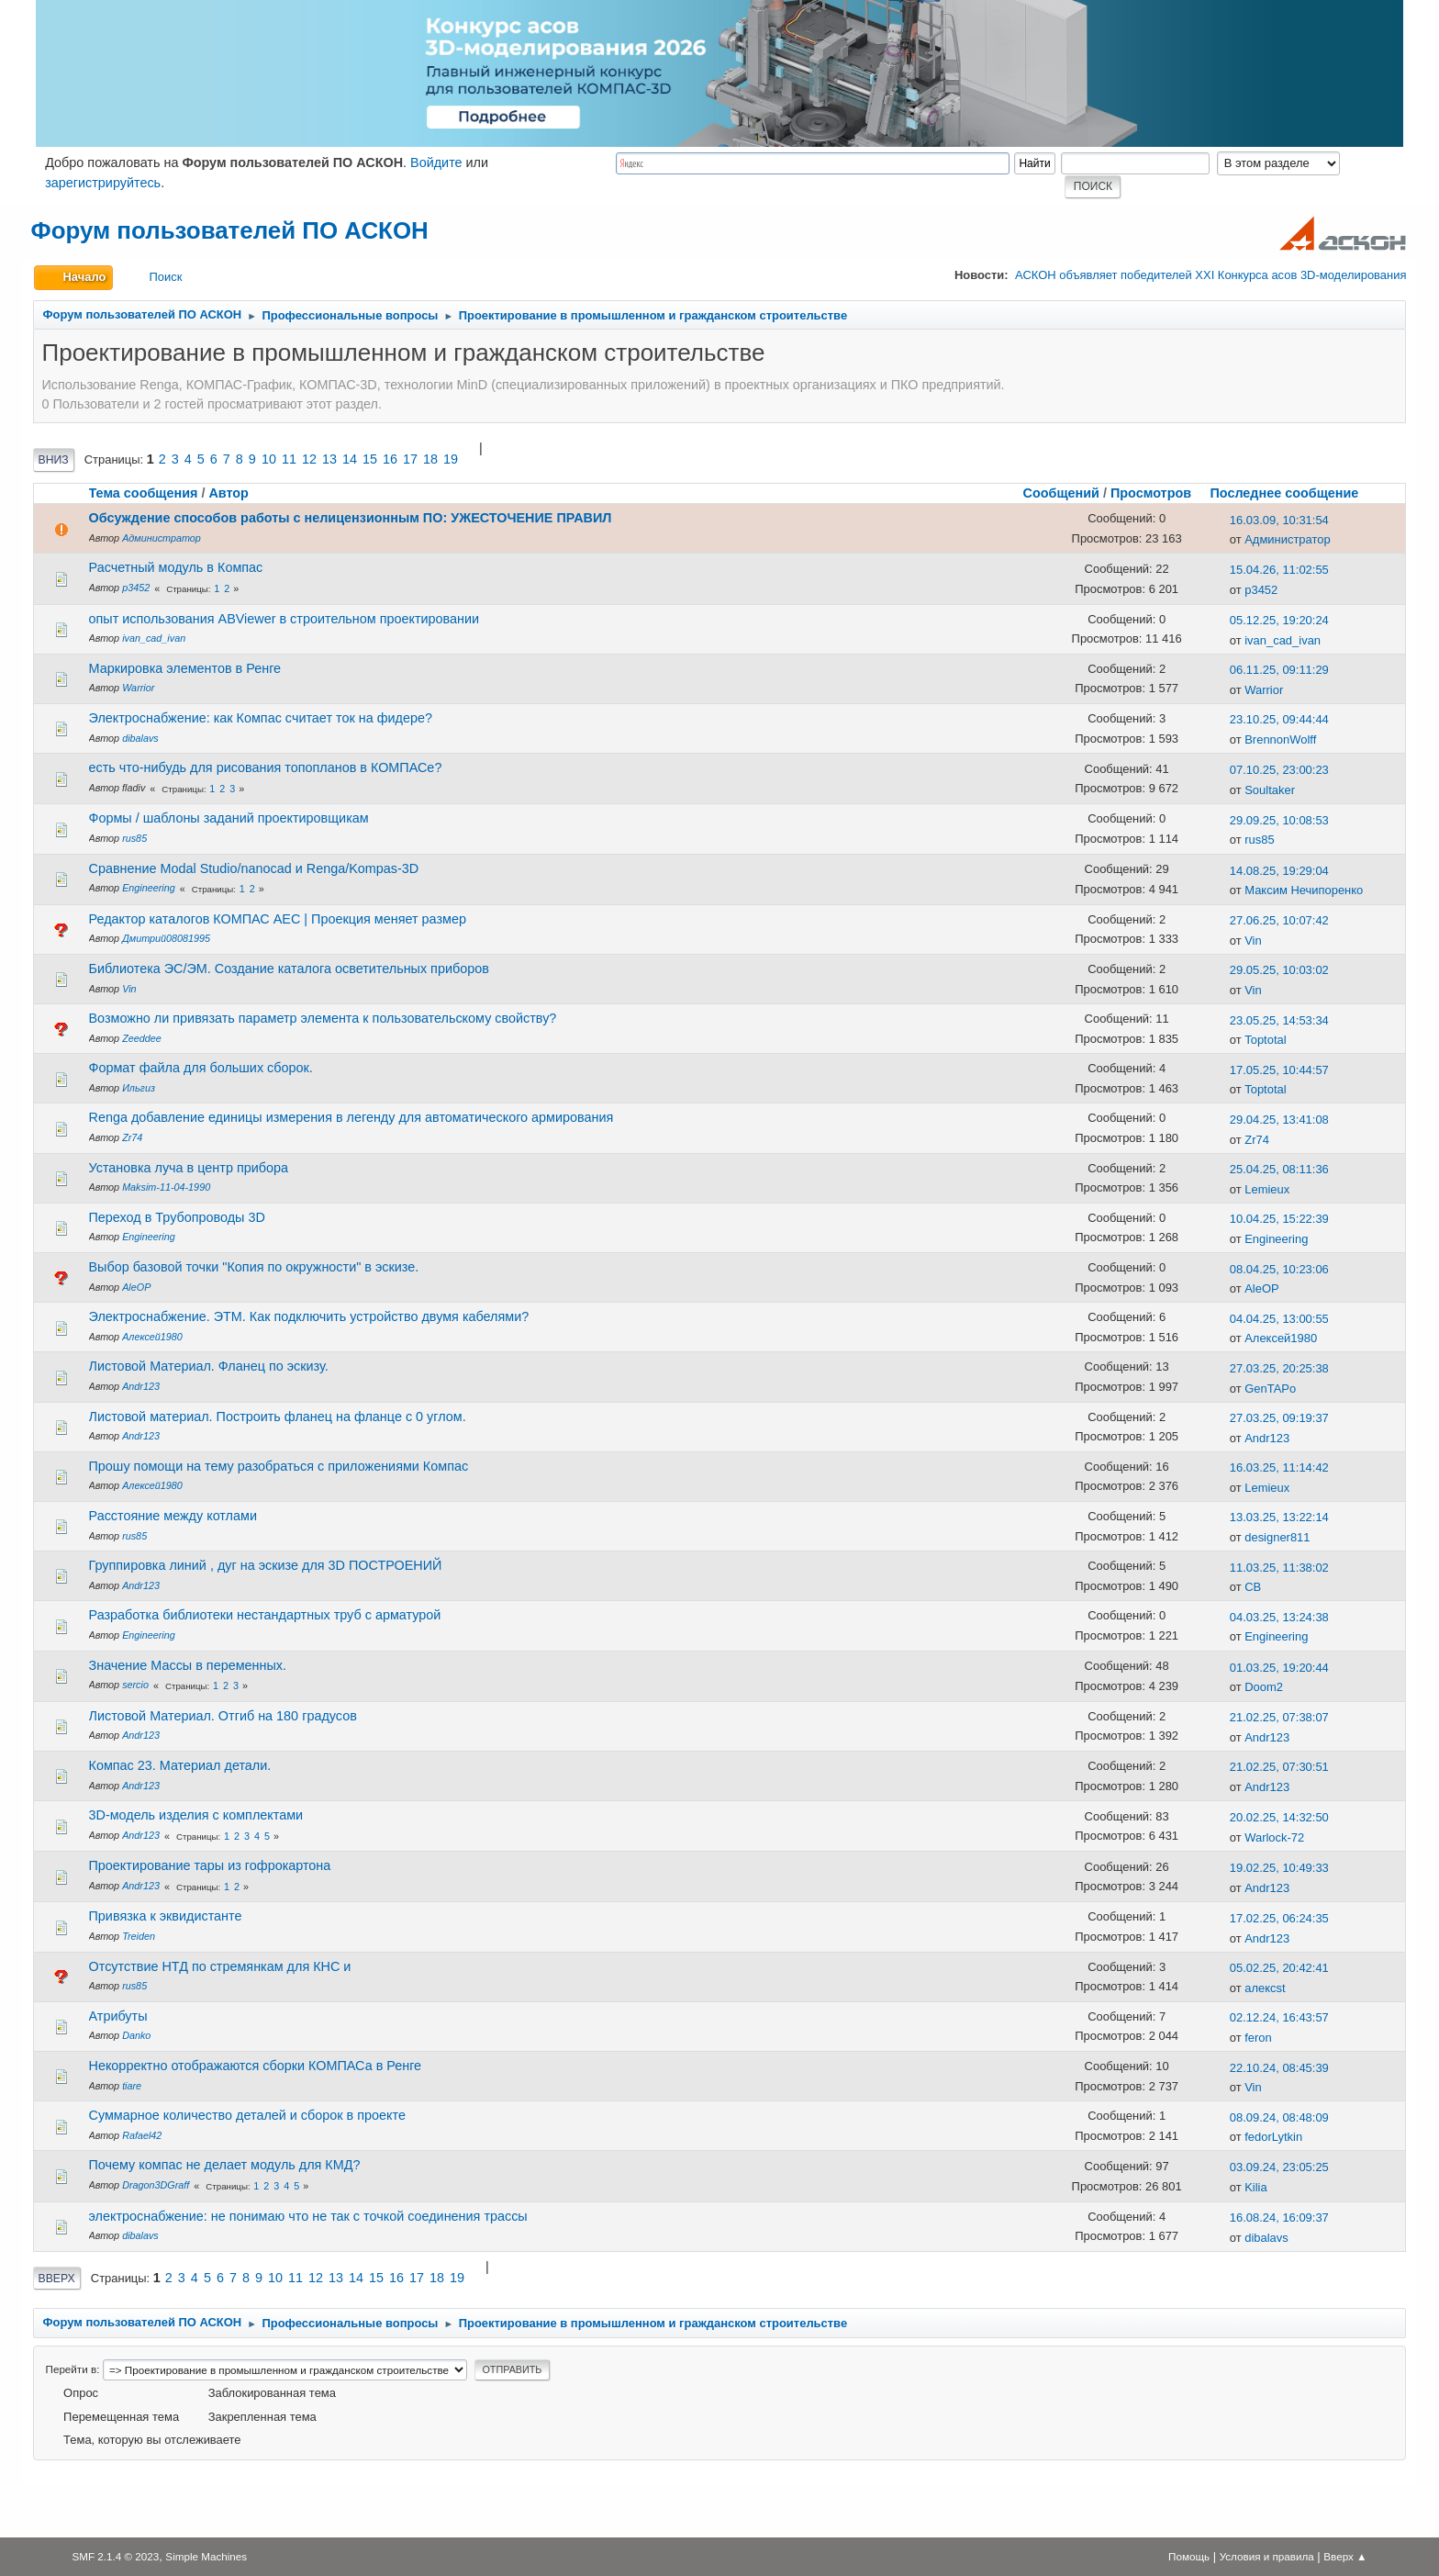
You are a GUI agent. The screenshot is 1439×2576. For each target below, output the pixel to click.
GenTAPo (1270, 1388)
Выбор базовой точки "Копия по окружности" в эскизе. (254, 1267)
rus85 (134, 838)
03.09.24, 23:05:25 (1279, 2167)
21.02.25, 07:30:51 (1279, 1767)
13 (329, 459)
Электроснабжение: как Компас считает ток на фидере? (260, 718)
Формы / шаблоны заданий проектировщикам (229, 818)
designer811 (1277, 1537)
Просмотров (1150, 493)
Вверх (57, 2278)
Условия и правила (1267, 2556)
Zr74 (132, 1137)
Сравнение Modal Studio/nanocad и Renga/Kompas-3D (254, 868)
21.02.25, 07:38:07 (1279, 1717)
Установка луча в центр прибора (188, 1167)
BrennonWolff (1280, 739)
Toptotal (1265, 1040)
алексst (1264, 1988)
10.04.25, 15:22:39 (1279, 1219)
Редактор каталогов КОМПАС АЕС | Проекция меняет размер (277, 919)
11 (289, 459)
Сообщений (1061, 493)
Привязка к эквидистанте (165, 1916)
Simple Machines (206, 2556)
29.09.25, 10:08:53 (1279, 820)
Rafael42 (142, 2135)
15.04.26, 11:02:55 (1279, 570)
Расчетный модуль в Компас (176, 567)
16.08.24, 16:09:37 (1279, 2217)
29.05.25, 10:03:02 (1279, 970)
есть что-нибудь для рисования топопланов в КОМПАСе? (265, 767)
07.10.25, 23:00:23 (1279, 770)
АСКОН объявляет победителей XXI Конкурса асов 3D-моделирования (1210, 275)
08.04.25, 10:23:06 (1279, 1269)
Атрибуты (118, 2016)
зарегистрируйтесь (103, 182)
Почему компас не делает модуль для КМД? (225, 2164)
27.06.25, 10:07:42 (1279, 920)
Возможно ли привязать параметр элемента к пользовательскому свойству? (323, 1018)
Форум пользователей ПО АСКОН (230, 230)
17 (410, 459)
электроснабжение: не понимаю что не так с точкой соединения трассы (308, 2216)
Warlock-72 (1274, 1837)
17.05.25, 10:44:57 (1279, 1070)
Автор (228, 493)
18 (430, 459)
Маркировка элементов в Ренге (185, 668)
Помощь (1189, 2556)
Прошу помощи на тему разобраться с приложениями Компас (279, 1466)
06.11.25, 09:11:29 (1279, 670)
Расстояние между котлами (173, 1515)
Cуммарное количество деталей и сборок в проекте (247, 2115)
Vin (1253, 940)
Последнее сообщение (1292, 493)
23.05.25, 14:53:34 (1279, 1020)
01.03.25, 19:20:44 (1279, 1667)
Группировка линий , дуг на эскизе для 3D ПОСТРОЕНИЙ (265, 1565)
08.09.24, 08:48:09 (1279, 2117)
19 (450, 459)
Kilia (1255, 2187)
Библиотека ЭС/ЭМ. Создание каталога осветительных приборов (289, 968)
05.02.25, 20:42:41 (1279, 1968)
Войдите (436, 162)
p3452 (136, 587)
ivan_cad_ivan (153, 638)
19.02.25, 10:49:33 (1279, 1868)
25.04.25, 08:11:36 (1279, 1169)
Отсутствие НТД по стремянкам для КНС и (220, 1966)
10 (269, 459)
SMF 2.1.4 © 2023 (115, 2556)
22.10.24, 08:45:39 (1279, 2068)
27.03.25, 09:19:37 (1279, 1418)
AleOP (136, 1287)
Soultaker (1269, 790)
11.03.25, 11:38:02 (1279, 1567)
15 (370, 459)
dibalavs (140, 738)
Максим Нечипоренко (1303, 890)
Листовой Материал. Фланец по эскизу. (209, 1366)
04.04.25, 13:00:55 (1279, 1319)
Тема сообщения (143, 493)
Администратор (161, 537)
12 (309, 459)
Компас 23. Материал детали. (180, 1765)
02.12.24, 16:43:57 (1279, 2017)
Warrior (138, 687)
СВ (1252, 1587)
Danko (136, 2035)
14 (349, 459)
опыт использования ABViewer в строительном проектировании (284, 618)
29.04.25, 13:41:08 (1279, 1119)
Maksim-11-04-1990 (166, 1187)
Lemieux (1266, 1189)
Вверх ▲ (1344, 2556)
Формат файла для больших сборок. (201, 1067)
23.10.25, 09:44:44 (1279, 719)
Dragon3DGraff (155, 2184)
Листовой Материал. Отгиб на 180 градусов (223, 1715)
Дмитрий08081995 (166, 938)
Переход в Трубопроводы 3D (177, 1217)
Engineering (148, 887)
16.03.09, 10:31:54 (1279, 520)
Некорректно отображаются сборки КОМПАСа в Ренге (255, 2065)
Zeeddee (142, 1038)
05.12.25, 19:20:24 (1279, 620)
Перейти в (71, 2369)
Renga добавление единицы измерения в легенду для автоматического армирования (351, 1117)
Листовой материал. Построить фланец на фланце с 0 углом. (277, 1416)
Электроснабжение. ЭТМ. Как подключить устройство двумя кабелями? (309, 1316)
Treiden (138, 1936)
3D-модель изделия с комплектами (196, 1815)
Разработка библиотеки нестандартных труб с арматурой (265, 1614)
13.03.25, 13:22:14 (1279, 1517)
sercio (135, 1684)
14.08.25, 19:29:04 (1279, 871)
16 (390, 459)
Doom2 (1263, 1687)
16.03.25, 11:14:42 (1279, 1467)
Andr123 (141, 1386)
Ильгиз (138, 1087)
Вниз (54, 460)
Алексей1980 (152, 1336)
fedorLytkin (1273, 2137)
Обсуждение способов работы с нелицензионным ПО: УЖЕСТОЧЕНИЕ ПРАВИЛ (350, 517)
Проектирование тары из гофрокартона (210, 1865)
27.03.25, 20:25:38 (1279, 1368)
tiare (131, 2085)
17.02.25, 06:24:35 (1279, 1918)
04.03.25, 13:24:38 (1279, 1617)
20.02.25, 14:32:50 (1279, 1817)
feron (1258, 2037)
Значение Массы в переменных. (187, 1665)
